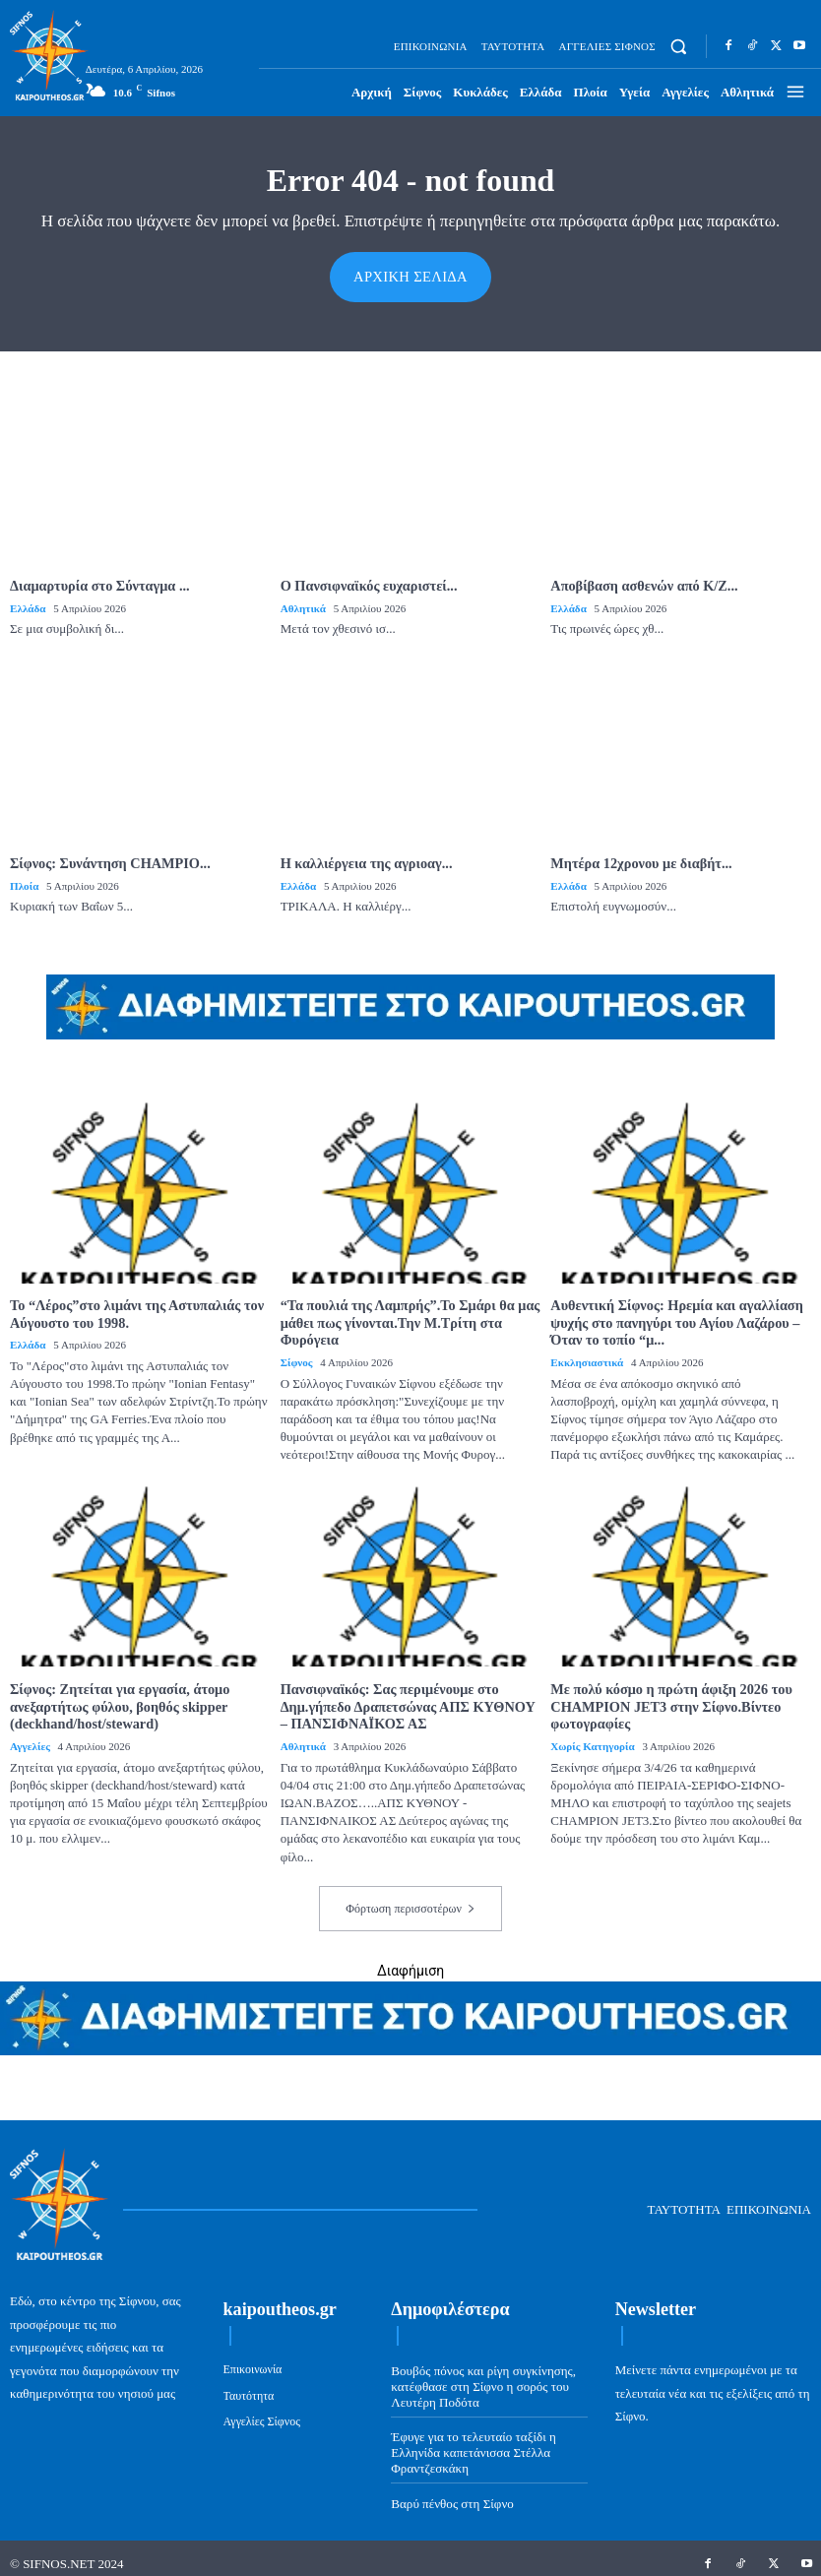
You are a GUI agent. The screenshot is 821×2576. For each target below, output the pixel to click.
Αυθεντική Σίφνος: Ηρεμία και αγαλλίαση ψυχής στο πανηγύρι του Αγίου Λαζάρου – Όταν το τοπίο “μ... (673, 1317)
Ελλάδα (27, 606)
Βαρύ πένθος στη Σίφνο (452, 2492)
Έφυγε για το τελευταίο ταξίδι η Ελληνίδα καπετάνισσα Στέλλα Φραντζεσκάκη (473, 2442)
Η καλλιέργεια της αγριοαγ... (365, 859)
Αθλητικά (303, 606)
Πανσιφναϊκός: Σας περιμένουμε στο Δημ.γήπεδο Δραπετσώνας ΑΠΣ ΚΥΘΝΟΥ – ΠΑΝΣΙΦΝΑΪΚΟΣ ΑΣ (410, 1698)
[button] (679, 47)
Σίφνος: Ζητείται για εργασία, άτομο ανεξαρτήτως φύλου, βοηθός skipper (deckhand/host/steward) (117, 1698)
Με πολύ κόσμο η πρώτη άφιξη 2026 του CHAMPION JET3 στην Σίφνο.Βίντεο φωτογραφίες (668, 1698)
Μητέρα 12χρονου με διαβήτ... (639, 859)
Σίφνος (297, 1356)
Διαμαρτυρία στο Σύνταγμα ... (98, 584)
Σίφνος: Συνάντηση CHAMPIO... (108, 859)
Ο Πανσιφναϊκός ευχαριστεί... (367, 584)
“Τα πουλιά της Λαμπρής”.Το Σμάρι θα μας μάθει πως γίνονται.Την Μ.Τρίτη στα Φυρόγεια (408, 1317)
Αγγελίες (29, 1736)
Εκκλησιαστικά (586, 1356)
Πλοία (24, 882)
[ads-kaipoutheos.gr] (410, 2040)
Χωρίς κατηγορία (591, 1736)
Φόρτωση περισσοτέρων (410, 1899)
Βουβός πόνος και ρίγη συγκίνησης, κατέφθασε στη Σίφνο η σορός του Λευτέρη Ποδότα (483, 2376)
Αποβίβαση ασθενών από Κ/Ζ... (641, 584)
